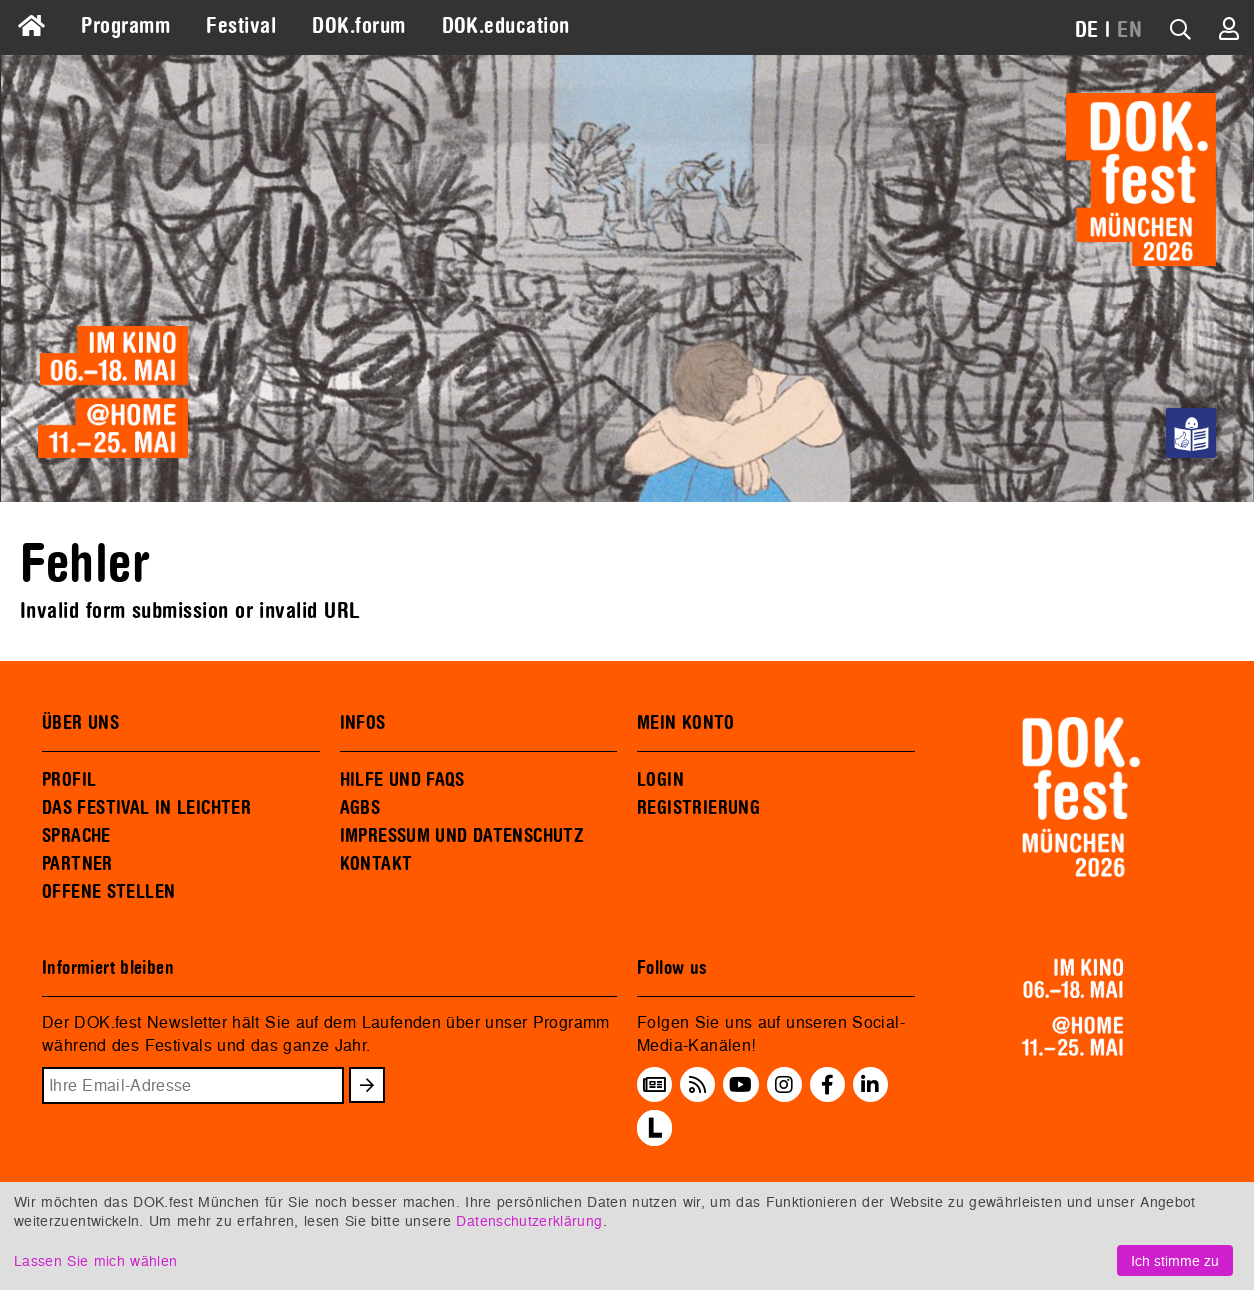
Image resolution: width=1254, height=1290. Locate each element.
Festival (241, 26)
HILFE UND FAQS (402, 780)
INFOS (363, 723)
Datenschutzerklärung (529, 1220)
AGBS (360, 808)
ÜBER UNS (80, 723)
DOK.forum (358, 26)
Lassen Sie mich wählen (95, 1260)
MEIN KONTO (686, 723)
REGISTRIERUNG (698, 808)
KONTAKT (376, 864)
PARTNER (77, 864)
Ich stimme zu (1175, 1260)
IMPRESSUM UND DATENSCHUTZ (462, 836)
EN (1129, 30)
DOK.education (506, 26)
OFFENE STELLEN (108, 892)
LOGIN (660, 780)
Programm (125, 26)
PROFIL (69, 780)
